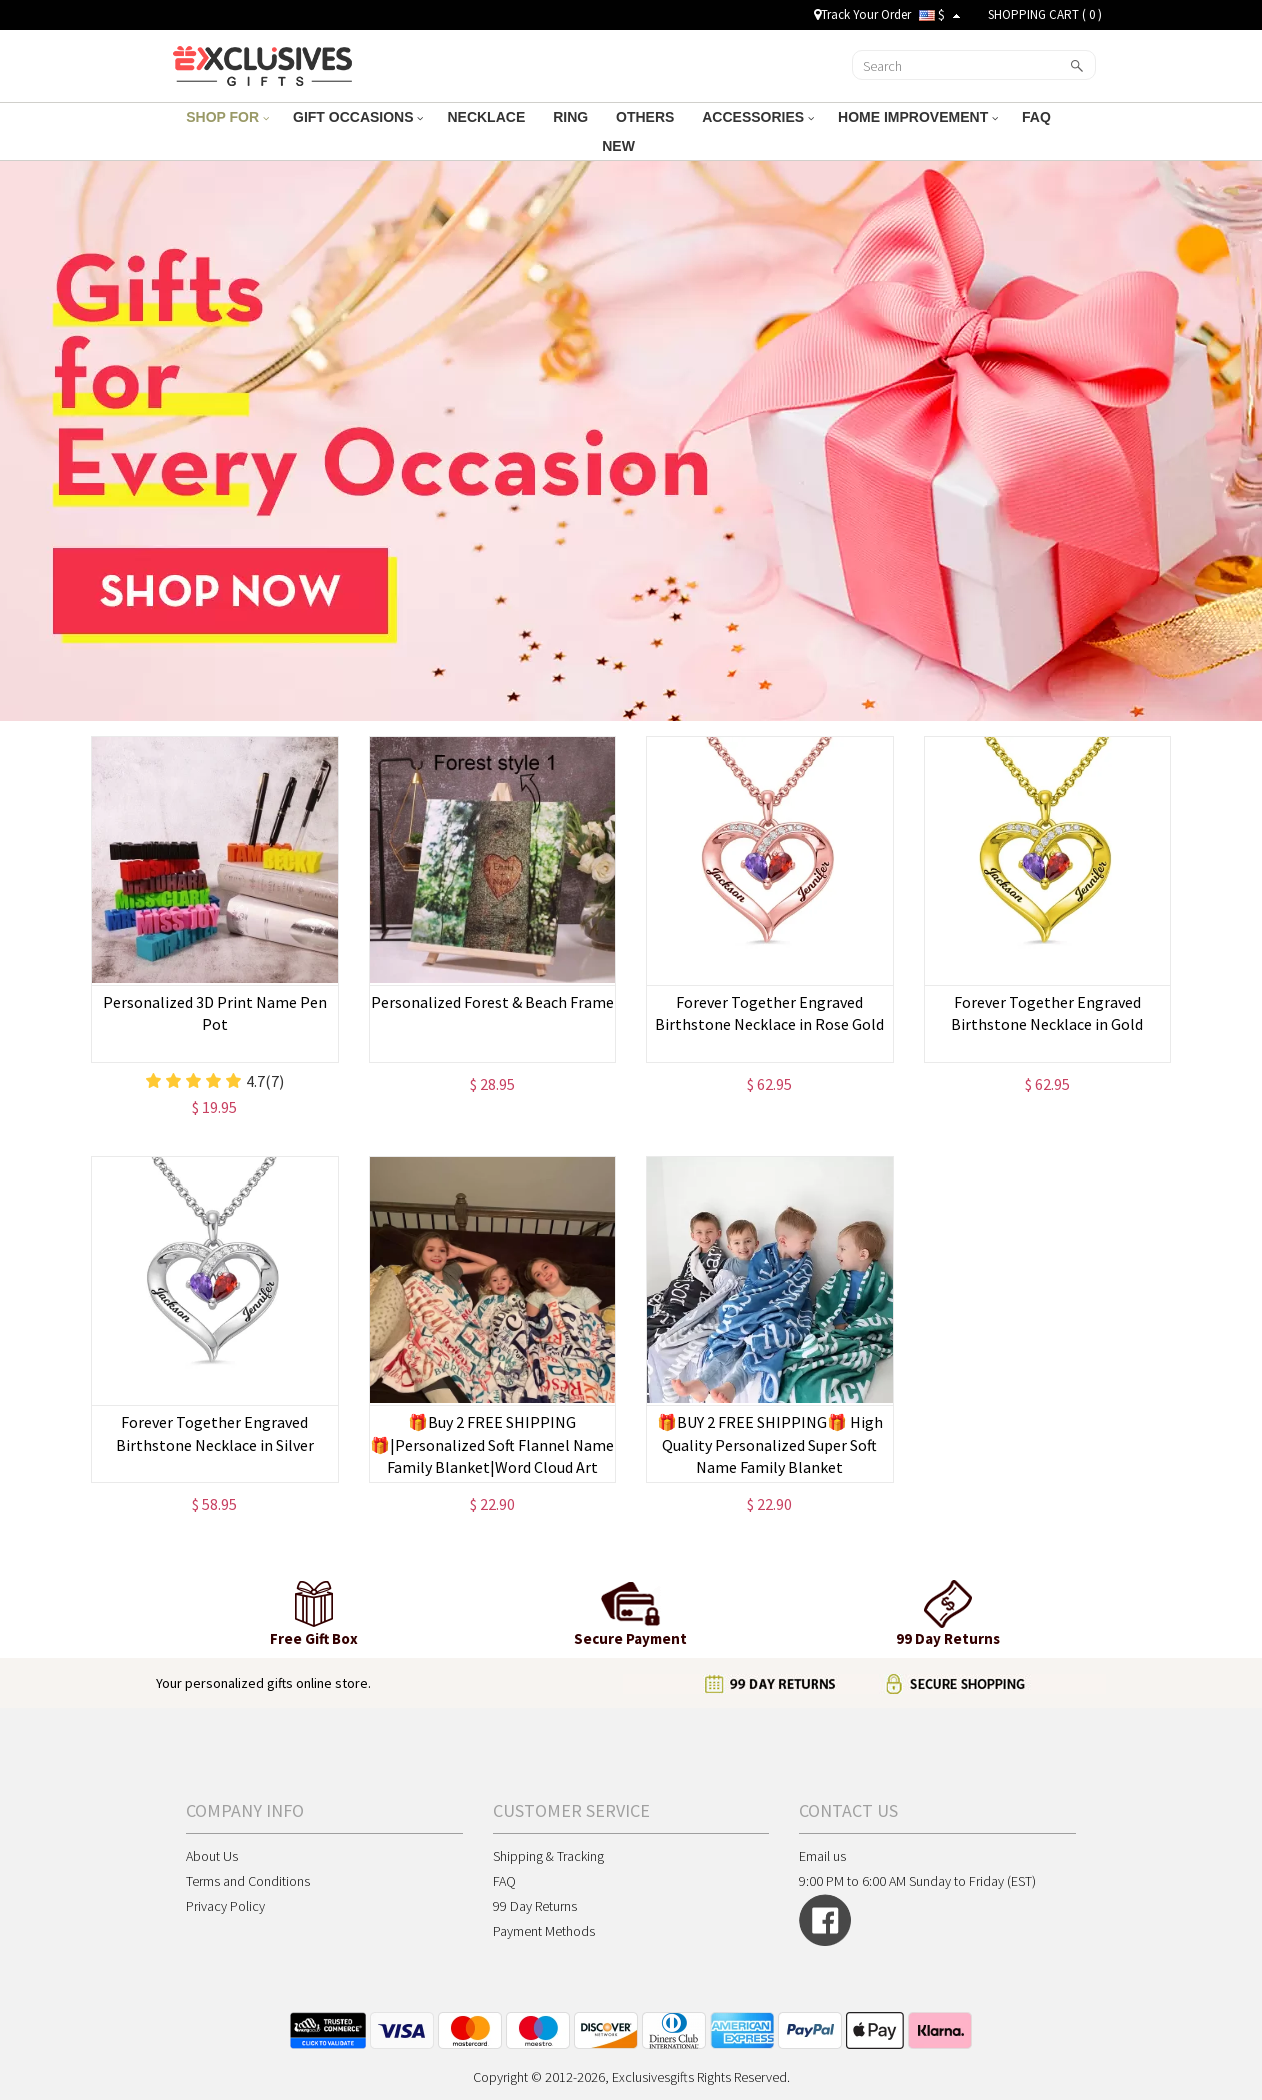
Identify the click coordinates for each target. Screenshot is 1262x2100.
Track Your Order (862, 14)
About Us (212, 1856)
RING (572, 117)
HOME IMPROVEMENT (918, 117)
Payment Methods (544, 1931)
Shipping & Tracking (548, 1856)
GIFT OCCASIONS (358, 117)
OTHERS (647, 117)
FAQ (1038, 117)
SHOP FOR (227, 117)
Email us (822, 1856)
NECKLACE (488, 117)
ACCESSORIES (758, 117)
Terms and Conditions (248, 1881)
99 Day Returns (535, 1906)
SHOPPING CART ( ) (1045, 14)
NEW (620, 146)
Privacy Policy (225, 1906)
